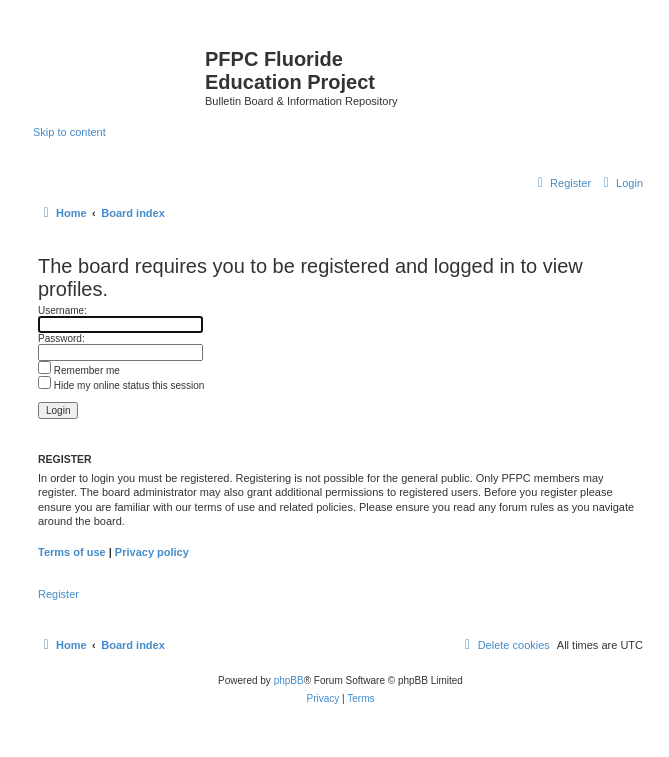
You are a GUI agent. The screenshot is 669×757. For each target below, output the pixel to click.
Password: (61, 338)
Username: (62, 310)
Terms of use (72, 552)
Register (58, 594)
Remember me (79, 370)
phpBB (289, 680)
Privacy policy (152, 552)
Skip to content (69, 132)
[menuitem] (620, 183)
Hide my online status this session (121, 385)
